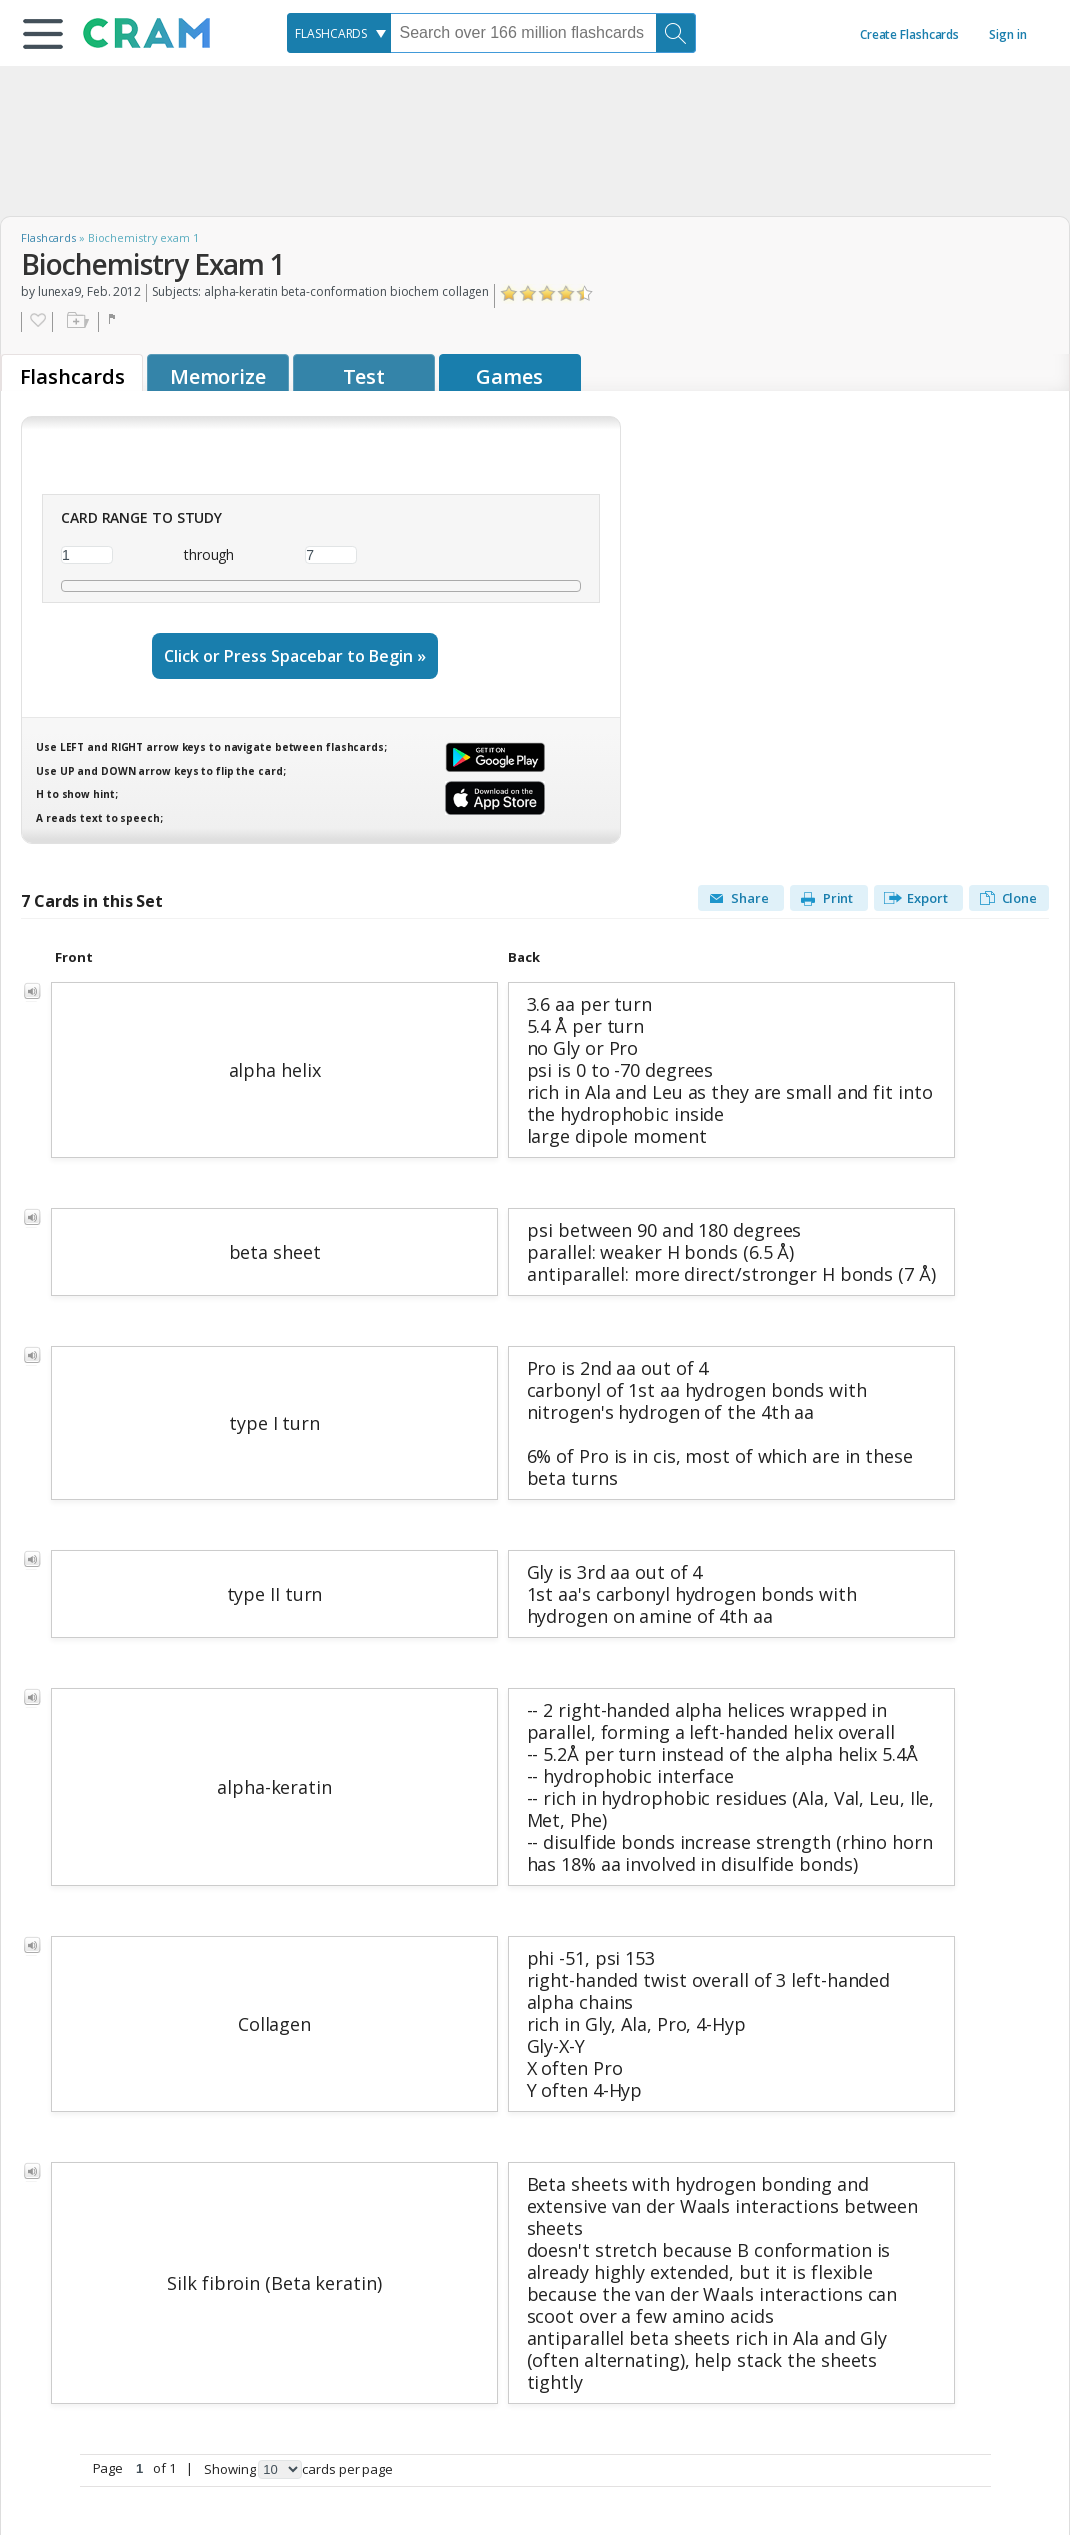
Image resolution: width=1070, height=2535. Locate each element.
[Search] (676, 33)
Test (364, 376)
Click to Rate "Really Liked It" (566, 293)
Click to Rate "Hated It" (509, 293)
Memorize (218, 376)
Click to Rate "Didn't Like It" (528, 293)
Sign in (1007, 34)
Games (509, 376)
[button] (43, 34)
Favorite (37, 322)
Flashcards (48, 237)
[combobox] (339, 33)
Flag (114, 322)
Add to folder (75, 322)
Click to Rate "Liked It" (547, 293)
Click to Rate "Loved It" (585, 293)
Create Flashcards (909, 34)
